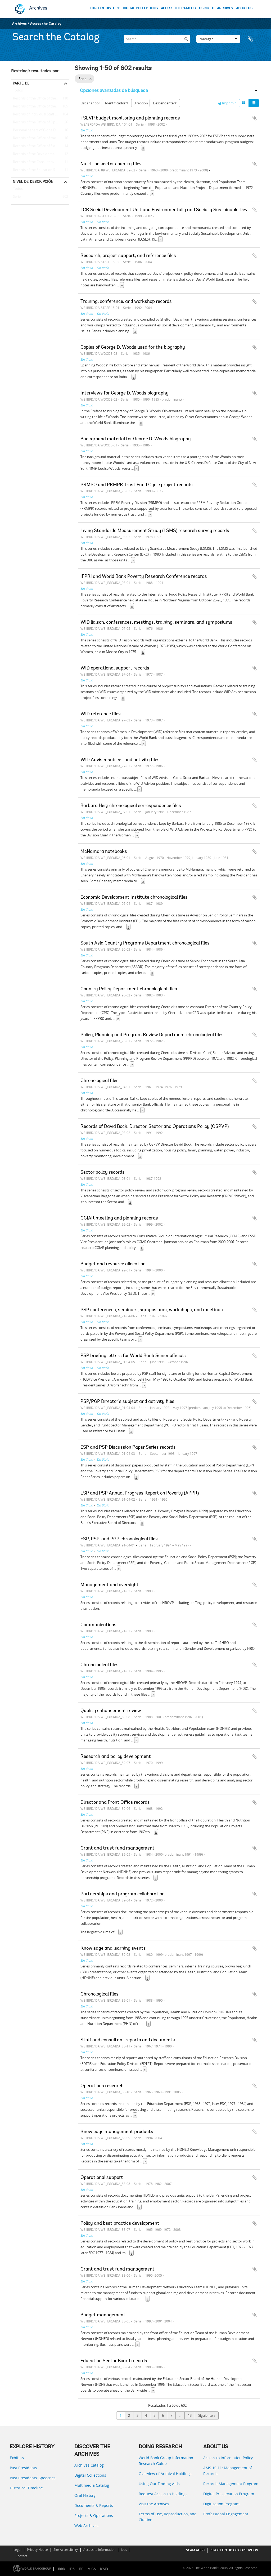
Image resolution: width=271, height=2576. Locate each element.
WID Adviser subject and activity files (120, 760)
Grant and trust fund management (117, 1848)
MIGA (92, 2569)
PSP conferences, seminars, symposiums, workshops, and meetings (151, 1310)
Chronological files (99, 1081)
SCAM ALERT (195, 2550)
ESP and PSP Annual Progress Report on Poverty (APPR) (139, 1493)
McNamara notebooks (103, 851)
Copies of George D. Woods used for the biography (132, 347)
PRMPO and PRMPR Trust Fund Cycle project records (136, 485)
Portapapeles (253, 38)
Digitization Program (221, 2503)
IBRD (61, 2569)
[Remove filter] (90, 79)
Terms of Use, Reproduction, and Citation (168, 2516)
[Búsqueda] (186, 38)
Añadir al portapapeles (254, 118)
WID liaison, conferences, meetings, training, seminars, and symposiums (156, 622)
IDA (72, 2569)
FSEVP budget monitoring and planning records (130, 118)
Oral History (85, 2495)
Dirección (140, 103)
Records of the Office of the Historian (40, 138)
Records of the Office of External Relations (40, 146)
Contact (21, 2556)
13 (190, 2415)
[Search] (157, 38)
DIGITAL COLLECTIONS (140, 8)
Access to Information (99, 2549)
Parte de (21, 83)
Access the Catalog (46, 23)
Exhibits (17, 2457)
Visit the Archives (154, 2503)
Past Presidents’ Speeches (33, 2477)
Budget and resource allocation (113, 1264)
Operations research (102, 2086)
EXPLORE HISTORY (105, 8)
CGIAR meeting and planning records (119, 1218)
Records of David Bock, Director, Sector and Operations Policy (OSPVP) (154, 1126)
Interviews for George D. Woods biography (124, 393)
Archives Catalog (89, 2465)
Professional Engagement (225, 2513)
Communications (98, 1625)
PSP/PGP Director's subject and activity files (127, 1401)
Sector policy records (102, 1172)
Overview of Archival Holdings (165, 2473)
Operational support (101, 2177)
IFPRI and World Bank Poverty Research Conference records (143, 576)
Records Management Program (230, 2483)
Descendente (165, 103)
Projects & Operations (93, 2515)
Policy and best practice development (119, 2223)
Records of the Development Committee (40, 154)
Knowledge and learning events (113, 1948)
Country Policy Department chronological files (128, 989)
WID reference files (100, 714)
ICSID (104, 2569)
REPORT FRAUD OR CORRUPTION (234, 2550)
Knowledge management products (116, 2132)
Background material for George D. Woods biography (135, 439)
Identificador (116, 103)
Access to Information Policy (228, 2457)
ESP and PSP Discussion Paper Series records (128, 1447)
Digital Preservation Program (228, 2493)
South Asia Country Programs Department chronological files (145, 943)
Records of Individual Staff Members (40, 114)
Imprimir (227, 103)
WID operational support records (114, 668)
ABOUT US (244, 8)
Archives (38, 8)
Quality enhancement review (110, 1711)
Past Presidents (23, 2467)
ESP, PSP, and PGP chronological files (119, 1539)
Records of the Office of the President (40, 106)
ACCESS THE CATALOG (178, 8)
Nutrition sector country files (111, 164)
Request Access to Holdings (163, 2493)
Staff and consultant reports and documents (127, 2040)
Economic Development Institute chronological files (134, 897)
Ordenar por (90, 103)
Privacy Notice (37, 2549)
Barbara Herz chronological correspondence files (130, 806)
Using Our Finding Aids (159, 2483)
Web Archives (86, 2525)
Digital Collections (90, 2475)
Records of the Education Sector (37, 170)
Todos (18, 91)
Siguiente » (206, 2415)
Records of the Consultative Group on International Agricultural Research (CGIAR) (40, 162)
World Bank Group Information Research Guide (166, 2460)
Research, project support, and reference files (128, 256)
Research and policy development (115, 1756)
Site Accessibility (65, 2549)
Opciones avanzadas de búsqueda (114, 90)
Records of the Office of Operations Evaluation (40, 122)
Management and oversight (109, 1585)
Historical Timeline (26, 2487)
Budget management (102, 2315)
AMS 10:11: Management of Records (227, 2470)
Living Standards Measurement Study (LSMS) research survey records (154, 531)
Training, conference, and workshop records (126, 301)
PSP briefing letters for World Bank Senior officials (133, 1356)
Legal (17, 2549)
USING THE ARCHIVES (216, 8)
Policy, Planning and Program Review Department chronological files (152, 1035)
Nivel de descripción (33, 181)
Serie (16, 197)
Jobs (124, 2549)
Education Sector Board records (113, 2361)
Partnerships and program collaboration (122, 1894)
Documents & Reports (93, 2505)
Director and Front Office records (115, 1802)
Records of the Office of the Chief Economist (40, 98)
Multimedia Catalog (91, 2485)
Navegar (218, 38)
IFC (81, 2569)
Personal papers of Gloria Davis (36, 130)
